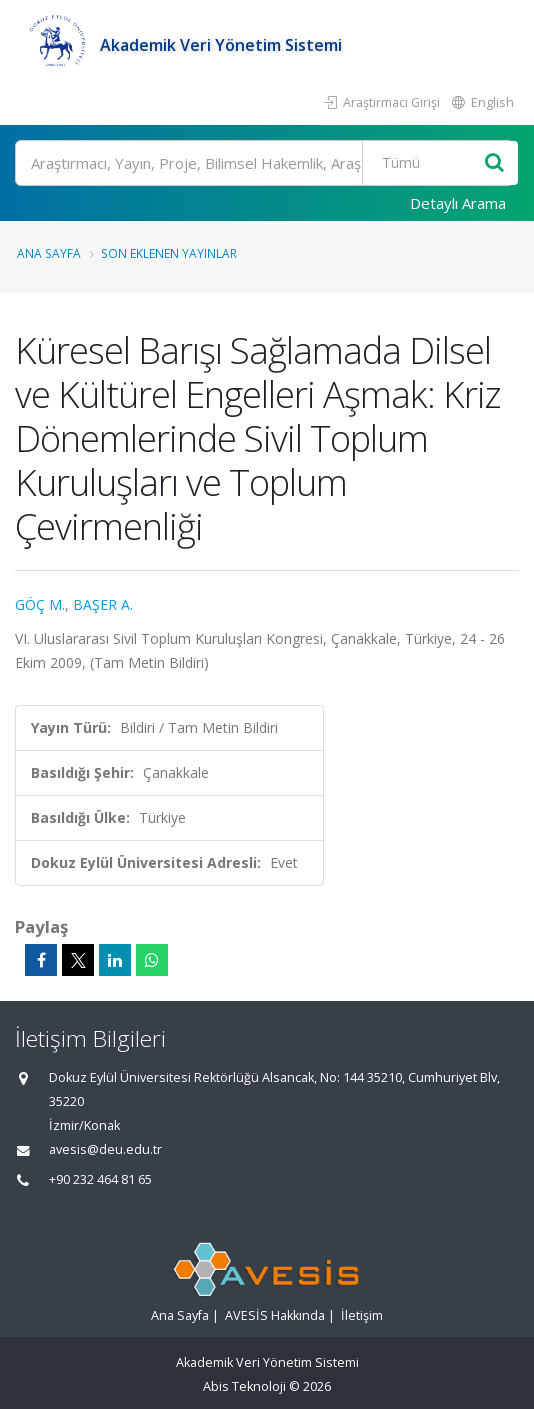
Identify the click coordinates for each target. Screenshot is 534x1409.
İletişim (362, 1315)
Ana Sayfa (49, 253)
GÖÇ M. (40, 604)
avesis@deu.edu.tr (105, 1149)
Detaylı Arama (458, 203)
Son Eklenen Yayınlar (169, 253)
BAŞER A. (103, 604)
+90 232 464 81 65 (100, 1179)
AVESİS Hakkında (275, 1315)
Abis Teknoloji (244, 1386)
